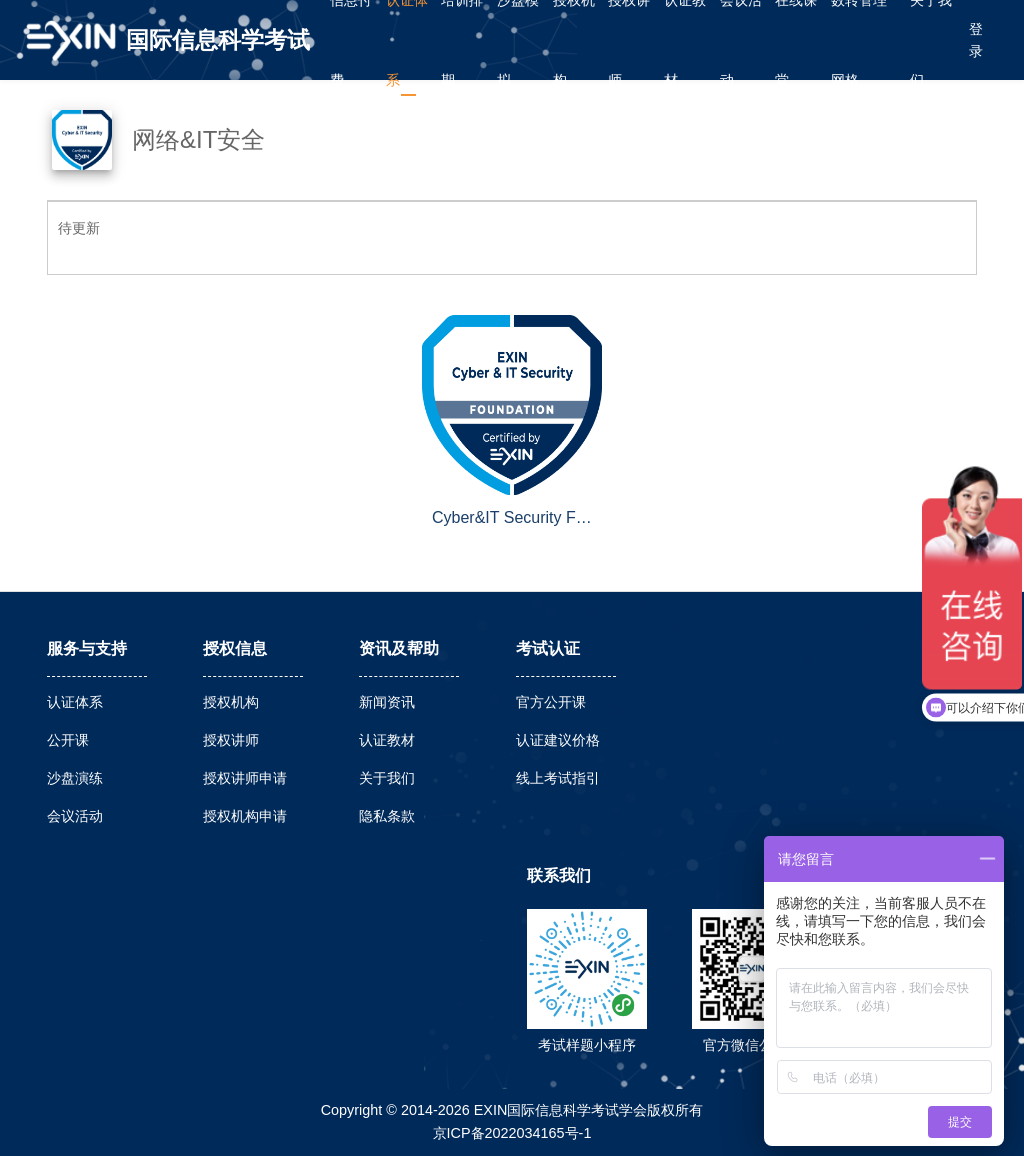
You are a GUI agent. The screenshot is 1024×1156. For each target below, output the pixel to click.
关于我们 (387, 778)
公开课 (68, 740)
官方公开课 (551, 702)
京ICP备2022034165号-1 (512, 1133)
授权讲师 (231, 740)
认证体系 (75, 702)
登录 (976, 40)
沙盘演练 (75, 778)
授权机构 (231, 702)
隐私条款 (387, 816)
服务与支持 (87, 648)
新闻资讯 (387, 702)
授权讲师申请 (245, 778)
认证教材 (387, 740)
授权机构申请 (245, 816)
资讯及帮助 (399, 648)
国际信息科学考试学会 (218, 53)
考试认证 (548, 648)
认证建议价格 (558, 740)
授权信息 (235, 648)
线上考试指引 (558, 778)
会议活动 (75, 816)
